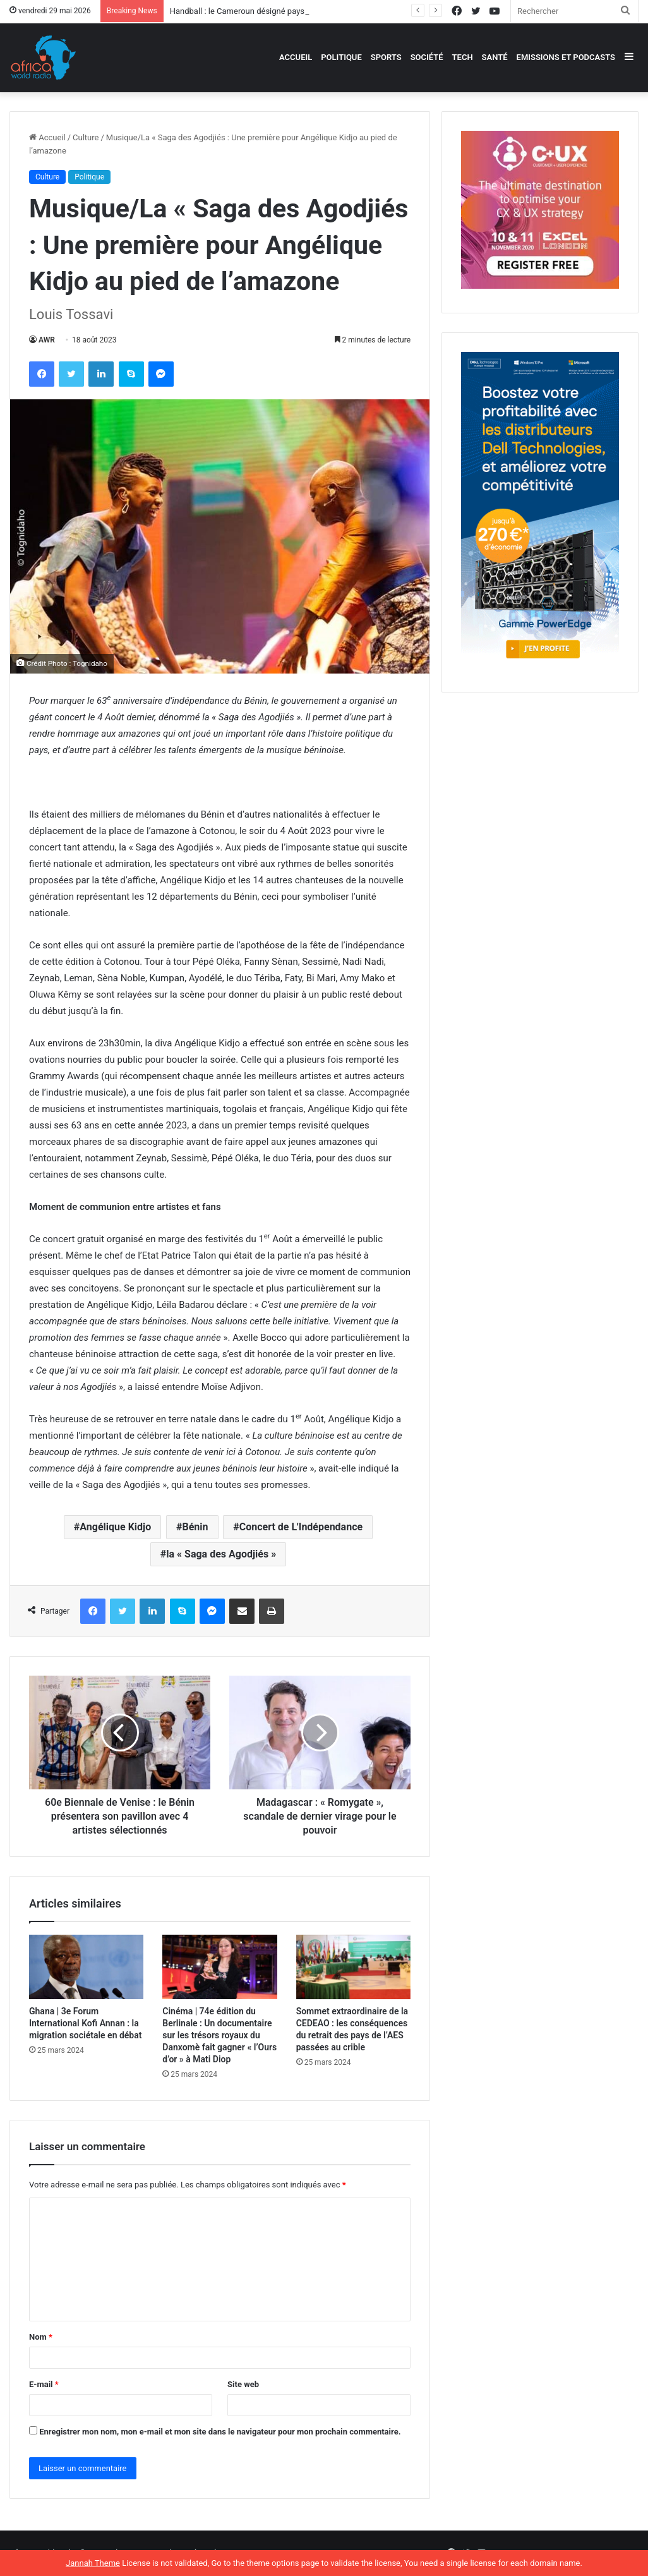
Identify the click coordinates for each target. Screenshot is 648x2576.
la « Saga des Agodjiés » (221, 1554)
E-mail (44, 2384)
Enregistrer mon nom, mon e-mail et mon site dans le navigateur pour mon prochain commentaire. (219, 2431)
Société (427, 57)
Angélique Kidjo (115, 1527)
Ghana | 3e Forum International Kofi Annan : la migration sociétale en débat (85, 2023)
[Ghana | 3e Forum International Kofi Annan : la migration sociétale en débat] (86, 1967)
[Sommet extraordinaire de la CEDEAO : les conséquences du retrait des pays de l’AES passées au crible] (353, 1967)
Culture (86, 137)
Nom (40, 2337)
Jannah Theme (93, 2563)
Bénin (195, 1527)
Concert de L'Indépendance (301, 1527)
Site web (243, 2384)
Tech (462, 57)
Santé (495, 57)
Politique (341, 57)
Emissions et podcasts (566, 57)
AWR (47, 340)
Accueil (295, 57)
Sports (386, 57)
